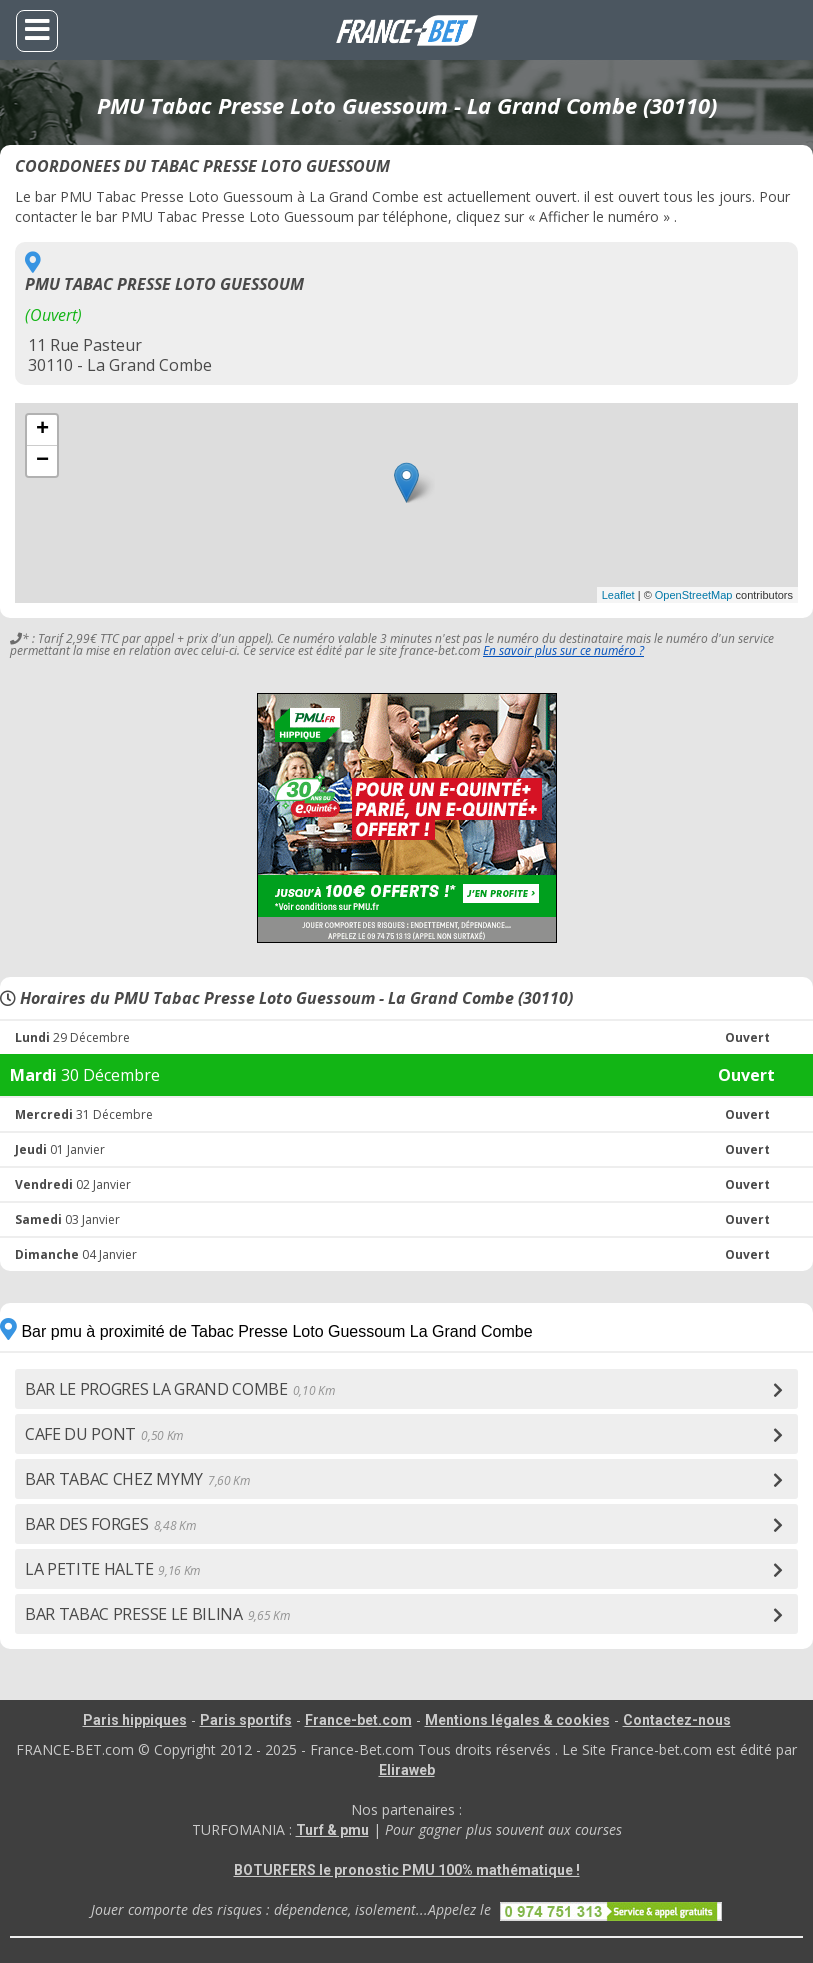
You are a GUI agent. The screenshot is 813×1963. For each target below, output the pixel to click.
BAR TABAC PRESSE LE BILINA (157, 1614)
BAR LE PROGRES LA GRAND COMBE (180, 1389)
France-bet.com (358, 1720)
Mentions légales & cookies (517, 1720)
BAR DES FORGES (110, 1524)
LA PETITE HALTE (112, 1569)
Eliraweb (407, 1770)
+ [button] (42, 430)
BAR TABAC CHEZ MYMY (137, 1479)
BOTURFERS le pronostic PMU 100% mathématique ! (407, 1870)
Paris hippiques (135, 1720)
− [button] (42, 461)
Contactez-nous (677, 1720)
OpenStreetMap (694, 595)
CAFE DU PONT (104, 1434)
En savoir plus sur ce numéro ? (563, 650)
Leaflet (618, 595)
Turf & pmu (332, 1830)
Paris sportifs (246, 1720)
